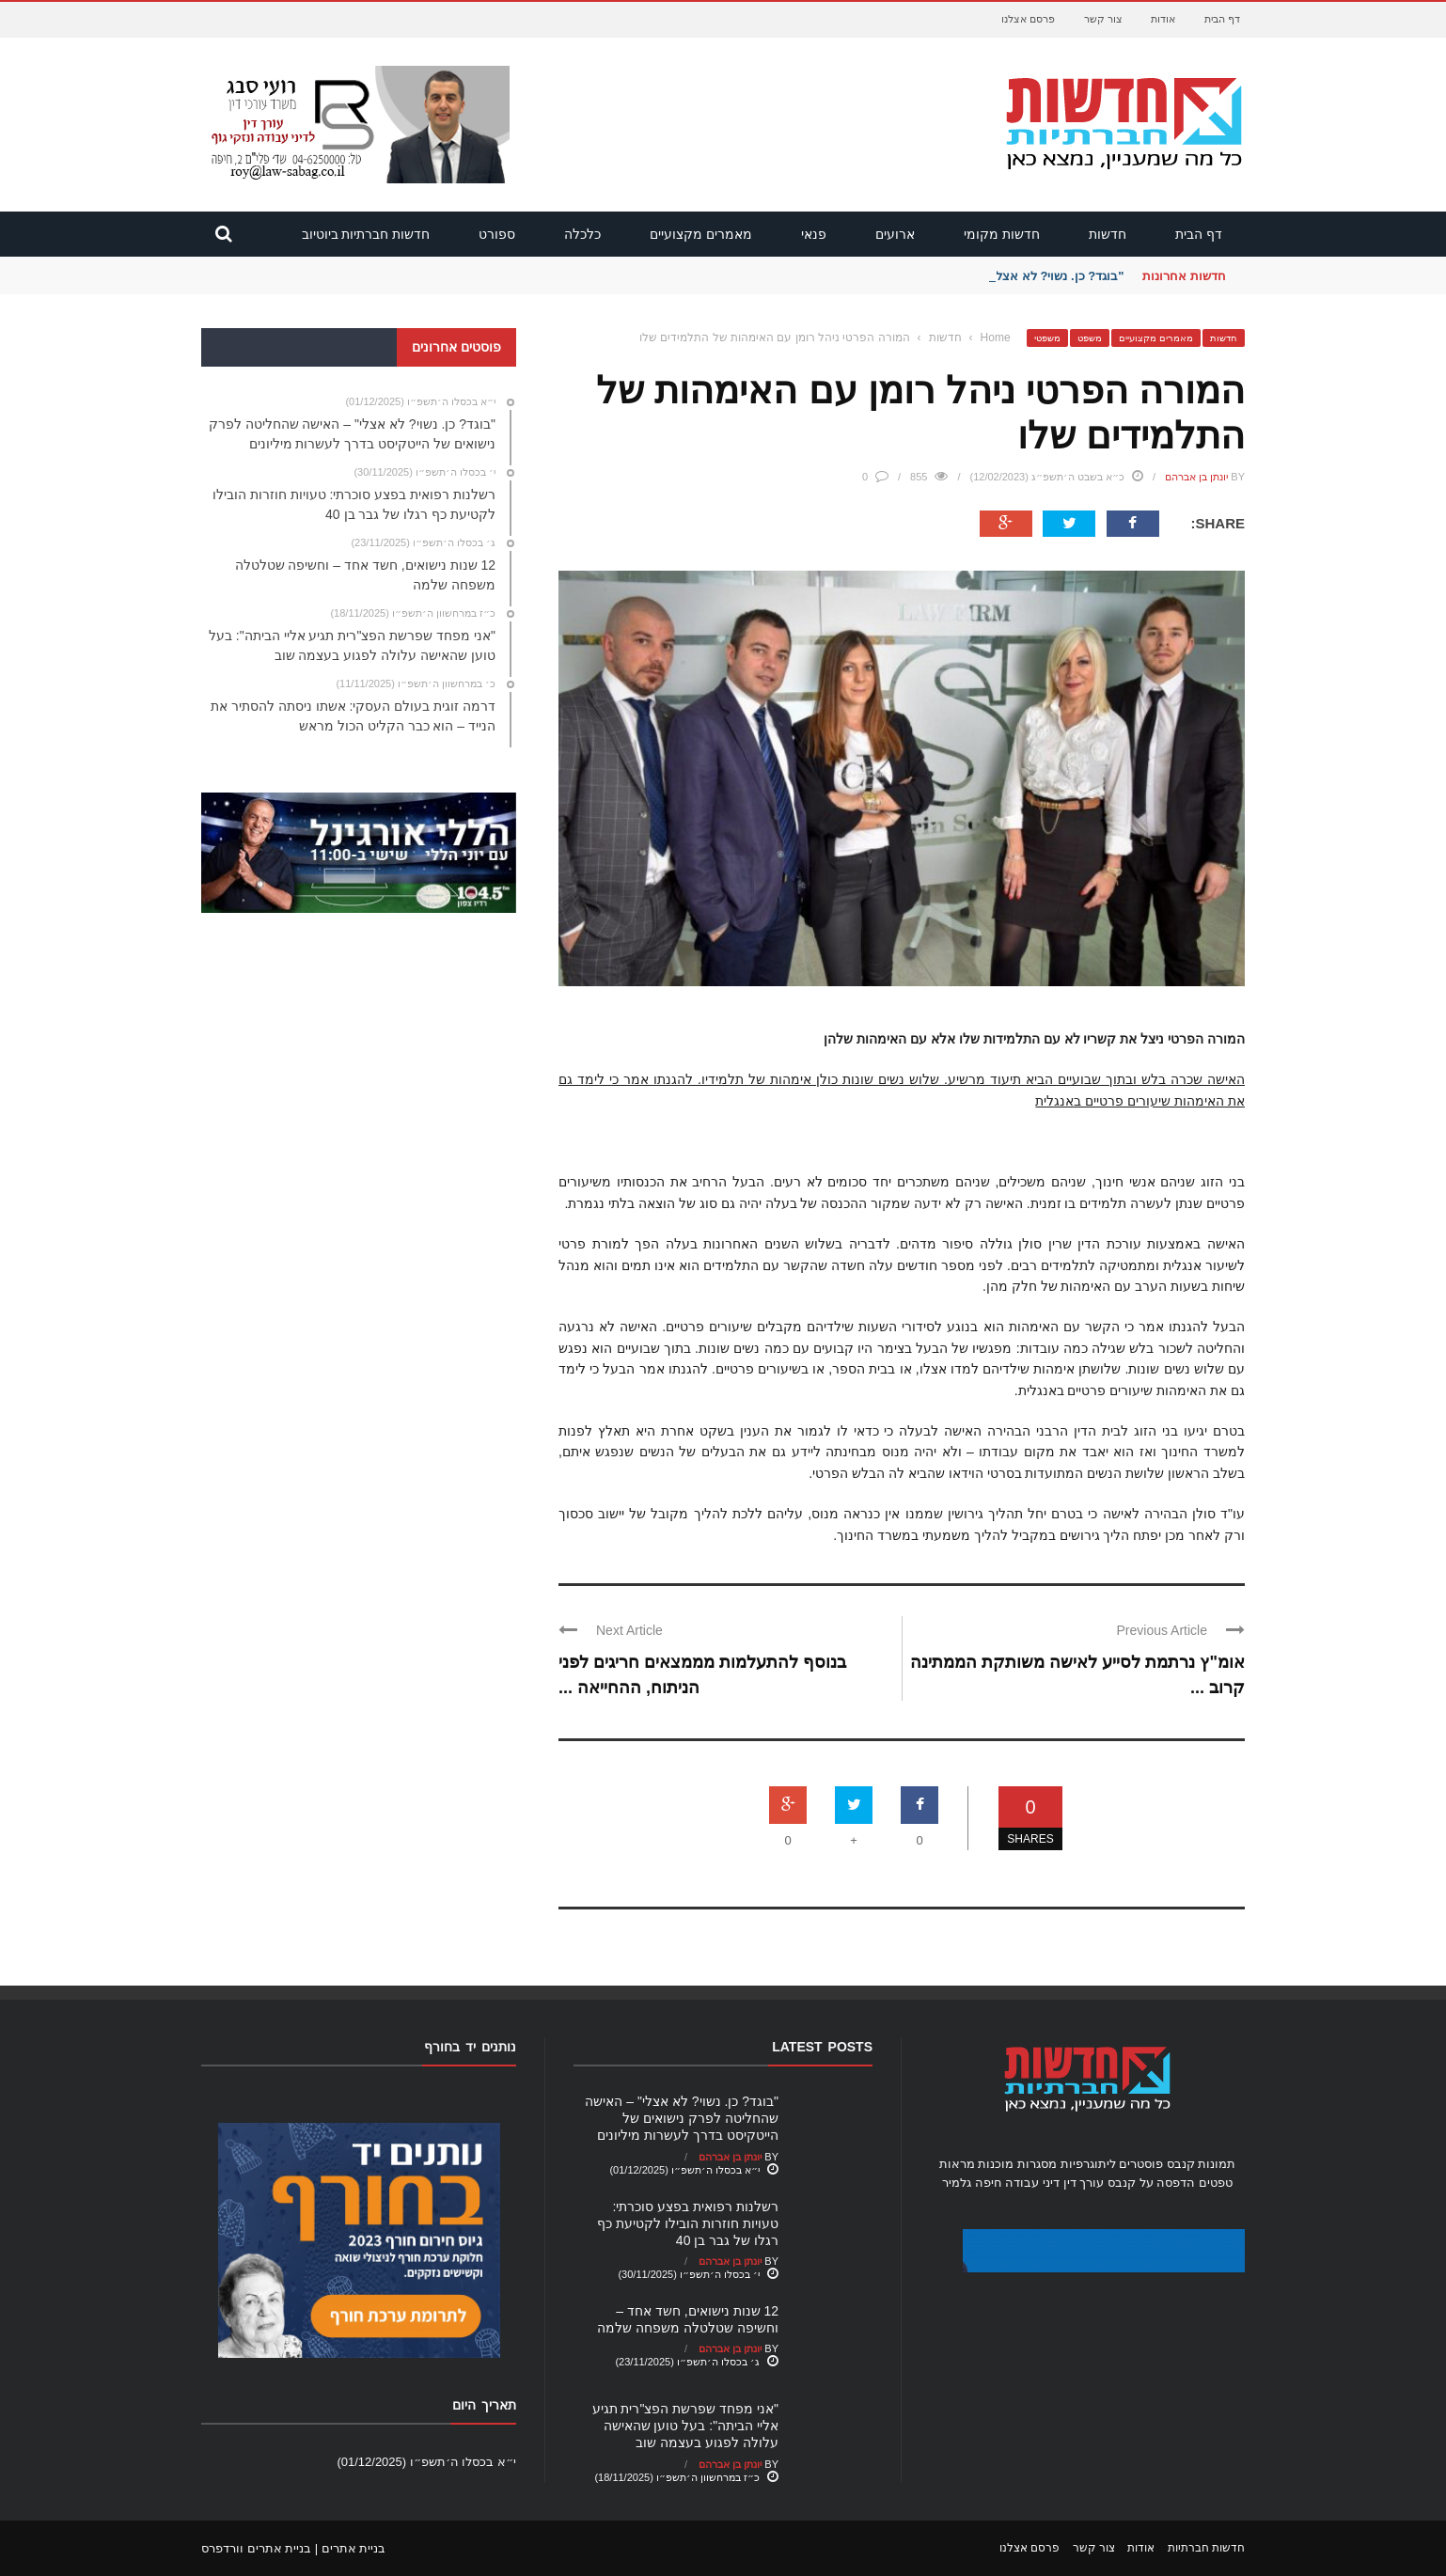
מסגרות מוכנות (1017, 2164)
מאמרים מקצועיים (701, 234)
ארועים (895, 234)
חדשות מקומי (1002, 234)
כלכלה (582, 234)
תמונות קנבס (1201, 2164)
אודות (1163, 18)
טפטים (1216, 2182)
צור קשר (1103, 18)
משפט (1089, 338)
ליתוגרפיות (1088, 2164)
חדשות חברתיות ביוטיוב (366, 234)
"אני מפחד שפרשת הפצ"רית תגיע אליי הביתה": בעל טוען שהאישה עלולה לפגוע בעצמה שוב (685, 2425)
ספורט (497, 234)
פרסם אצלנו (1028, 18)
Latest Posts (822, 2046)
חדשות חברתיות (1206, 2547)
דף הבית (1222, 18)
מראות (957, 2164)
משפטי (1047, 338)
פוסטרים (1141, 2164)
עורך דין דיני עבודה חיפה (1039, 2182)
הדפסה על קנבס (1151, 2182)
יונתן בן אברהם (1196, 476)
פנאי (813, 234)
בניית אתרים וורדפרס (256, 2548)
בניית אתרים (354, 2548)
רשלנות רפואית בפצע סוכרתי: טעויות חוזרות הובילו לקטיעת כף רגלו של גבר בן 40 (687, 2223)
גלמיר (956, 2182)
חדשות (1107, 234)
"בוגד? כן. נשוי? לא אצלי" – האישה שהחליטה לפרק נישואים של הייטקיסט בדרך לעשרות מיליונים (681, 2118)
